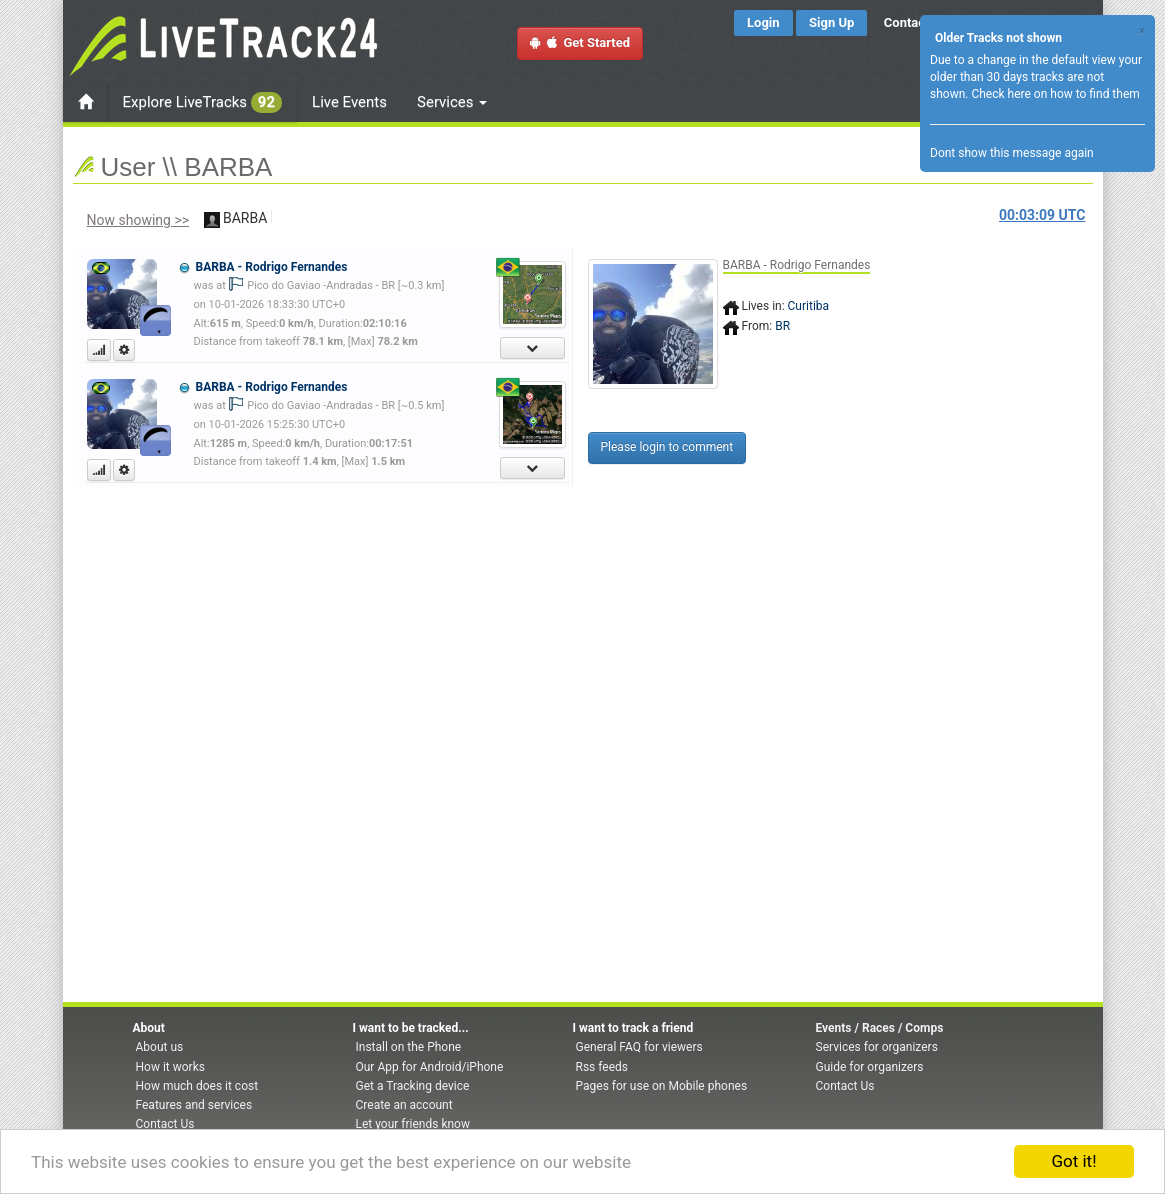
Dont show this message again (1012, 153)
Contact (907, 22)
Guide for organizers (870, 1067)
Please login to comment (667, 447)
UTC (1042, 215)
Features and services (194, 1105)
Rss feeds (602, 1067)
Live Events (349, 102)
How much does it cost (197, 1086)
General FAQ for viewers (639, 1047)
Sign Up (831, 22)
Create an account (404, 1105)
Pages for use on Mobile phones (662, 1086)
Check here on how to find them (1055, 94)
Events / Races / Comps (880, 1028)
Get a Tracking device (413, 1086)
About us (160, 1047)
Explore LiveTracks (203, 102)
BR (782, 326)
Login (763, 22)
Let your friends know (413, 1124)
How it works (170, 1067)
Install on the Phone (409, 1047)
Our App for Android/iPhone (430, 1067)
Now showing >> (138, 220)
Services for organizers (877, 1047)
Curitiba (809, 306)
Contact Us (165, 1124)
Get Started (580, 42)
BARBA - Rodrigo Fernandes (271, 267)
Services (452, 102)
